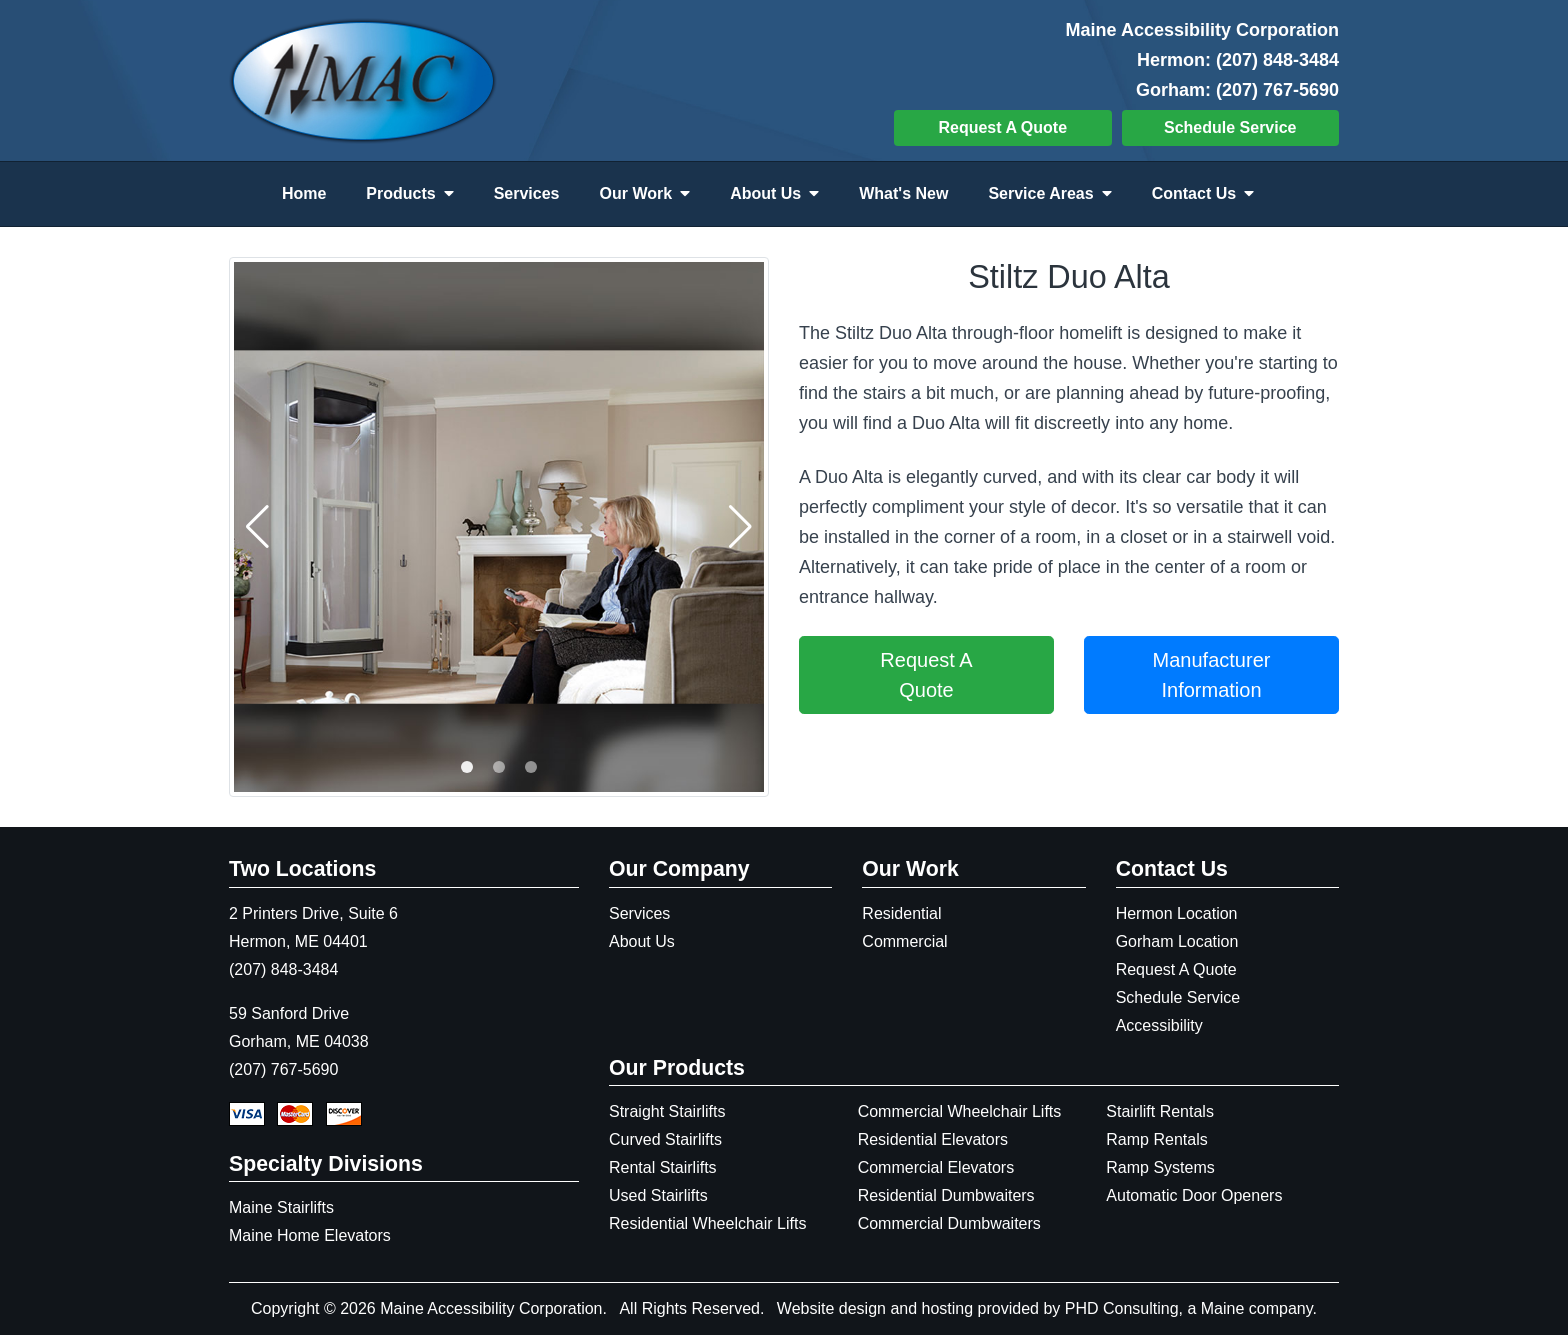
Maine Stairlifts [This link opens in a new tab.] (281, 1207)
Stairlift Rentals (1160, 1111)
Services (527, 193)
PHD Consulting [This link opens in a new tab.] (1122, 1308)
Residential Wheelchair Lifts (707, 1223)
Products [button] (409, 193)
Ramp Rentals (1156, 1139)
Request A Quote (1002, 127)
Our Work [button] (645, 193)
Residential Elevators (933, 1139)
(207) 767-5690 (1277, 90)
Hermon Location (1177, 913)
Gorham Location (1177, 941)
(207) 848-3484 (1277, 60)
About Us (642, 941)
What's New (903, 193)
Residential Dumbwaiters (946, 1195)
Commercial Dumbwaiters (949, 1223)
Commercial (904, 941)
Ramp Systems (1160, 1167)
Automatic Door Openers (1194, 1195)
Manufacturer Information (1212, 675)
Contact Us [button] (1203, 193)
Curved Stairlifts (665, 1139)
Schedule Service (1230, 127)
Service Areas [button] (1049, 193)
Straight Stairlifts (667, 1111)
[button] (467, 767)
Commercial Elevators (936, 1167)
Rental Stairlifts (663, 1167)
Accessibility (1159, 1025)
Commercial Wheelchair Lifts (960, 1111)
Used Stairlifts (658, 1195)
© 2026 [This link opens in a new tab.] (350, 1308)
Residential (901, 913)
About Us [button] (774, 193)
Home (304, 193)
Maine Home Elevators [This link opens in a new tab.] (310, 1235)
